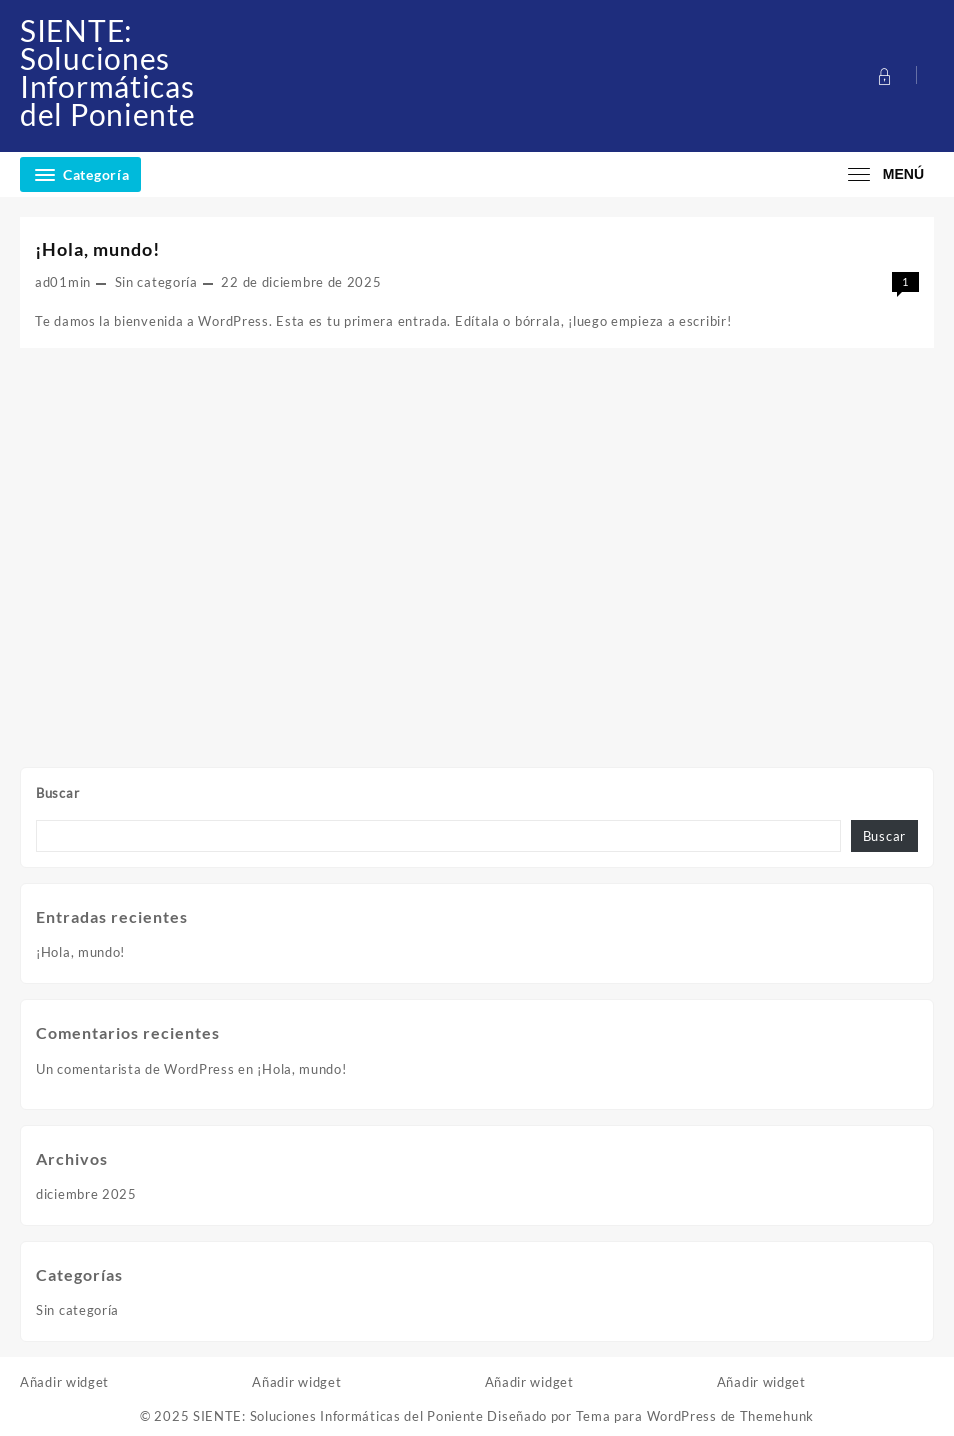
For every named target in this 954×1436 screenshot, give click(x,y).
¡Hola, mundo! (80, 952)
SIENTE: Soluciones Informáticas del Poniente (107, 72)
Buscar (57, 793)
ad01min (63, 282)
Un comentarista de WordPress (135, 1069)
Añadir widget (64, 1382)
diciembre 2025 (86, 1194)
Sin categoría (156, 282)
